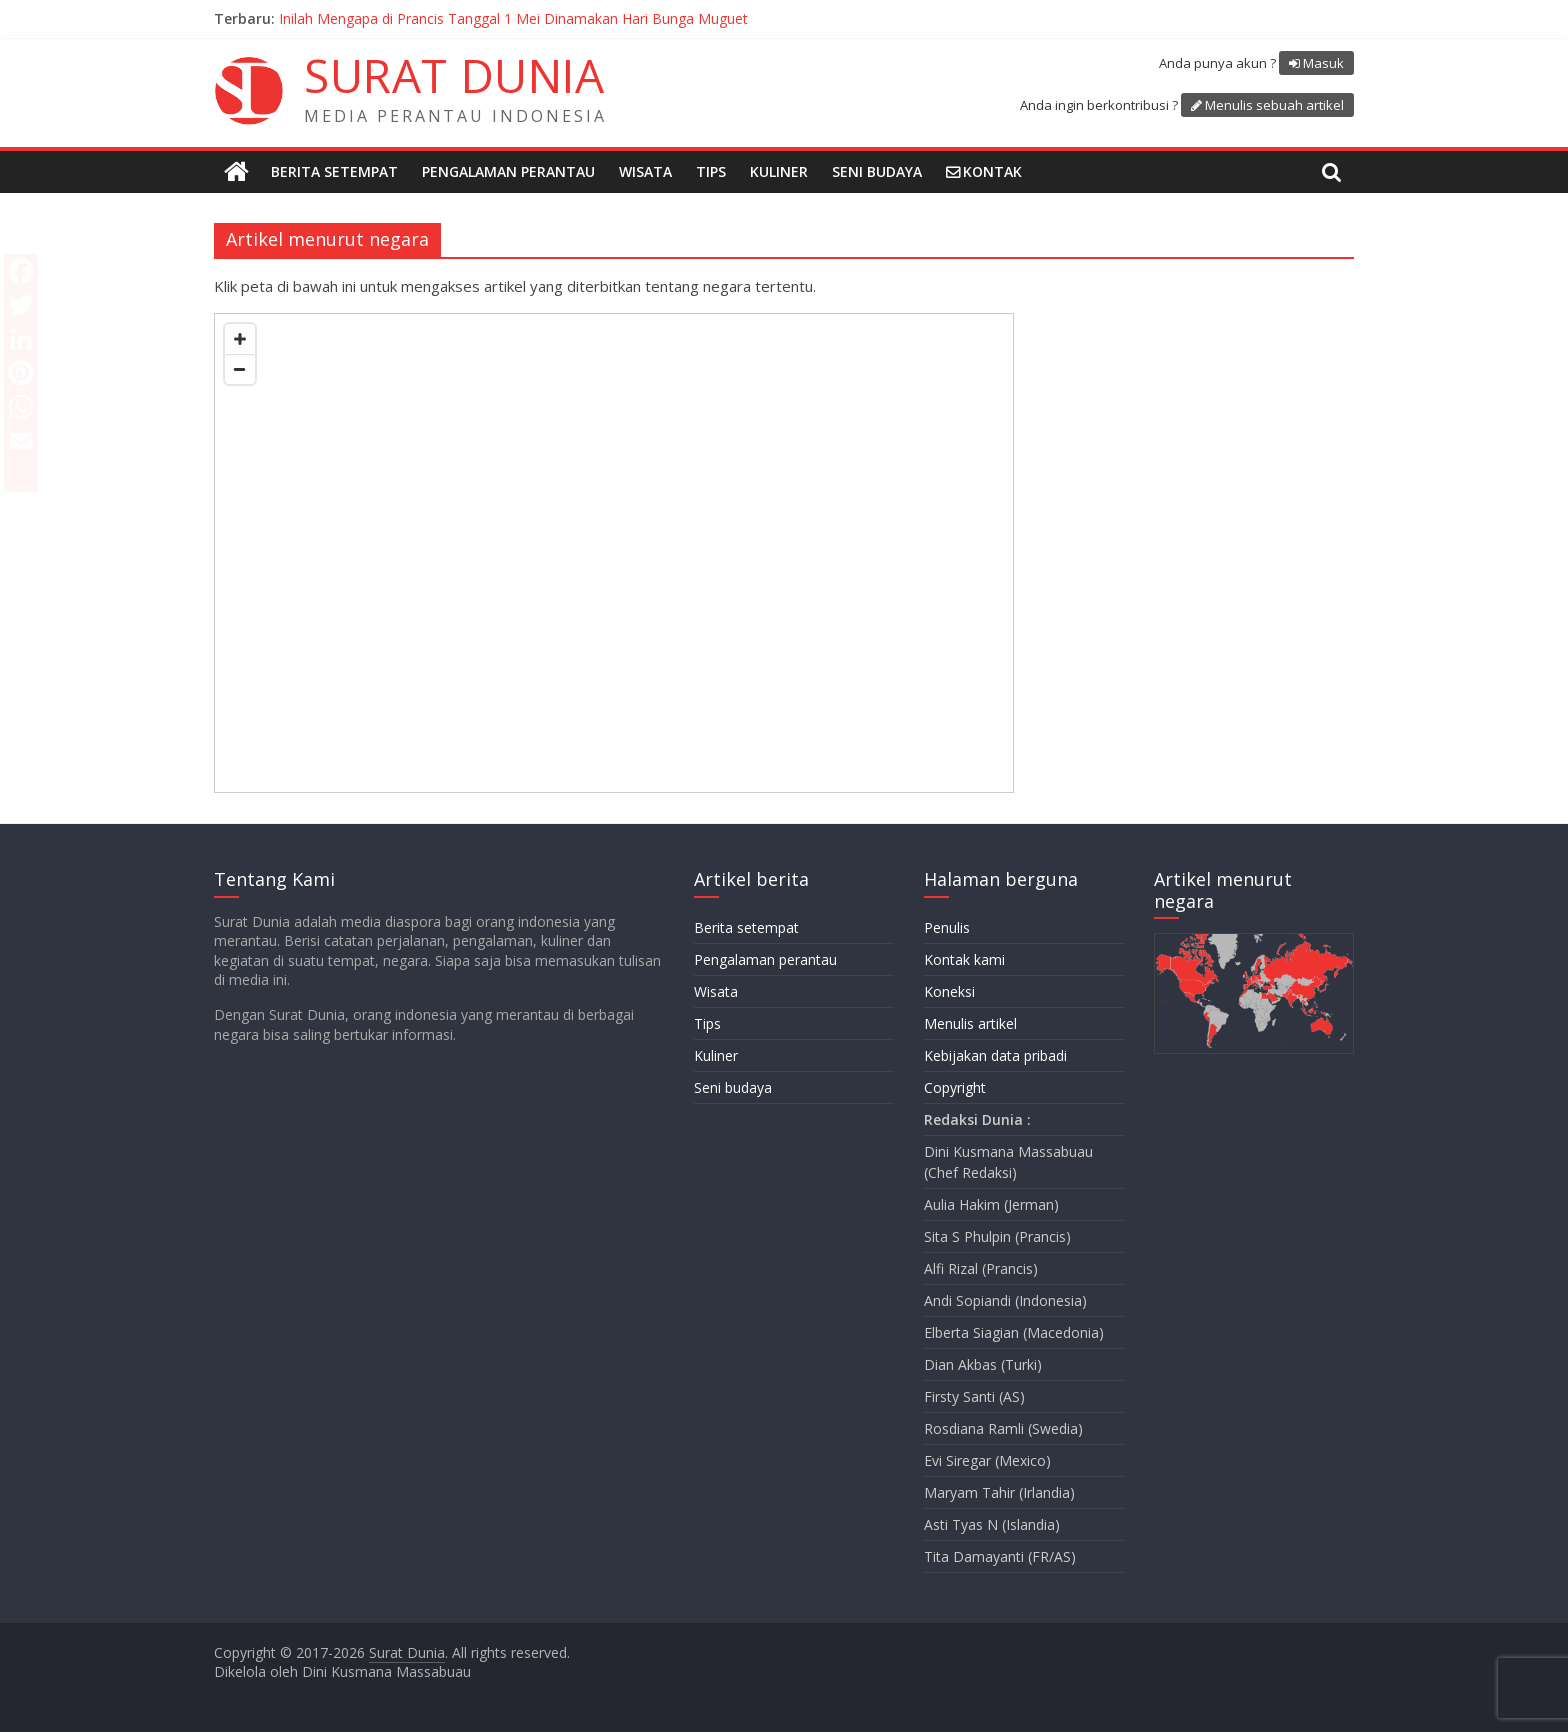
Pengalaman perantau (508, 171)
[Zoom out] (240, 369)
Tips (711, 171)
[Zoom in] (240, 339)
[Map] (614, 553)
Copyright (955, 1087)
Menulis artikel (970, 1023)
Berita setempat (334, 171)
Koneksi (949, 991)
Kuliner (779, 171)
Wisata (645, 171)
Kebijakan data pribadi (995, 1055)
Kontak (992, 171)
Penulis (947, 927)
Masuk (1323, 63)
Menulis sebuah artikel (1274, 105)
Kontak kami (964, 959)
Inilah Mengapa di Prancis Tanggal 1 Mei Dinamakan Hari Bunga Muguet (513, 18)
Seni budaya (877, 171)
